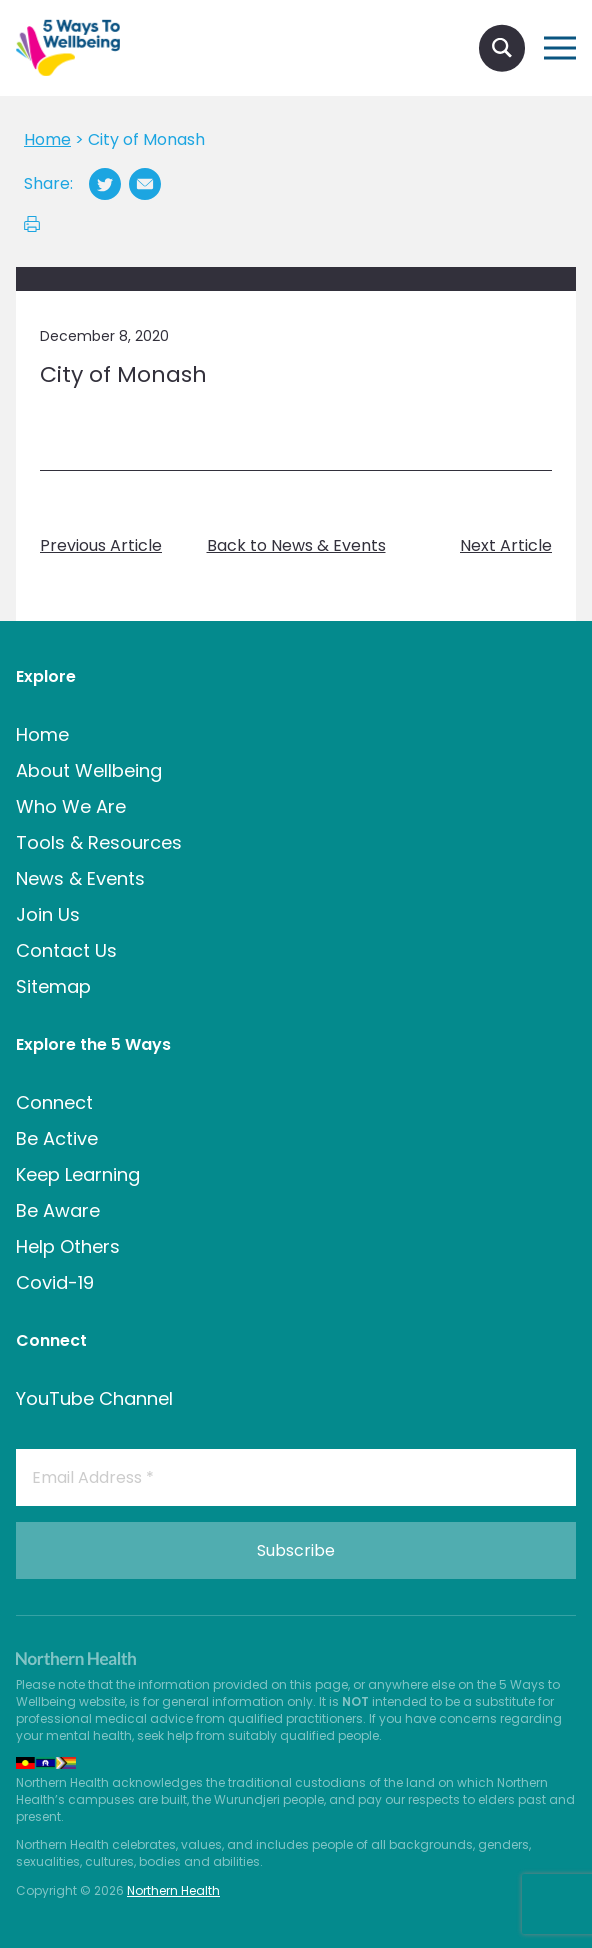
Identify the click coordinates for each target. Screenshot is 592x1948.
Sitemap (53, 986)
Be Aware (58, 1210)
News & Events (80, 878)
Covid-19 (55, 1282)
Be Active (57, 1138)
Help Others (68, 1246)
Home (42, 734)
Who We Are (71, 806)
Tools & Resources (99, 842)
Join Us (48, 914)
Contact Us (66, 950)
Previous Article (101, 546)
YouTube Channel (94, 1398)
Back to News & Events (296, 546)
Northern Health (173, 1890)
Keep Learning (78, 1174)
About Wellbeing (89, 770)
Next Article (506, 546)
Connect (54, 1102)
